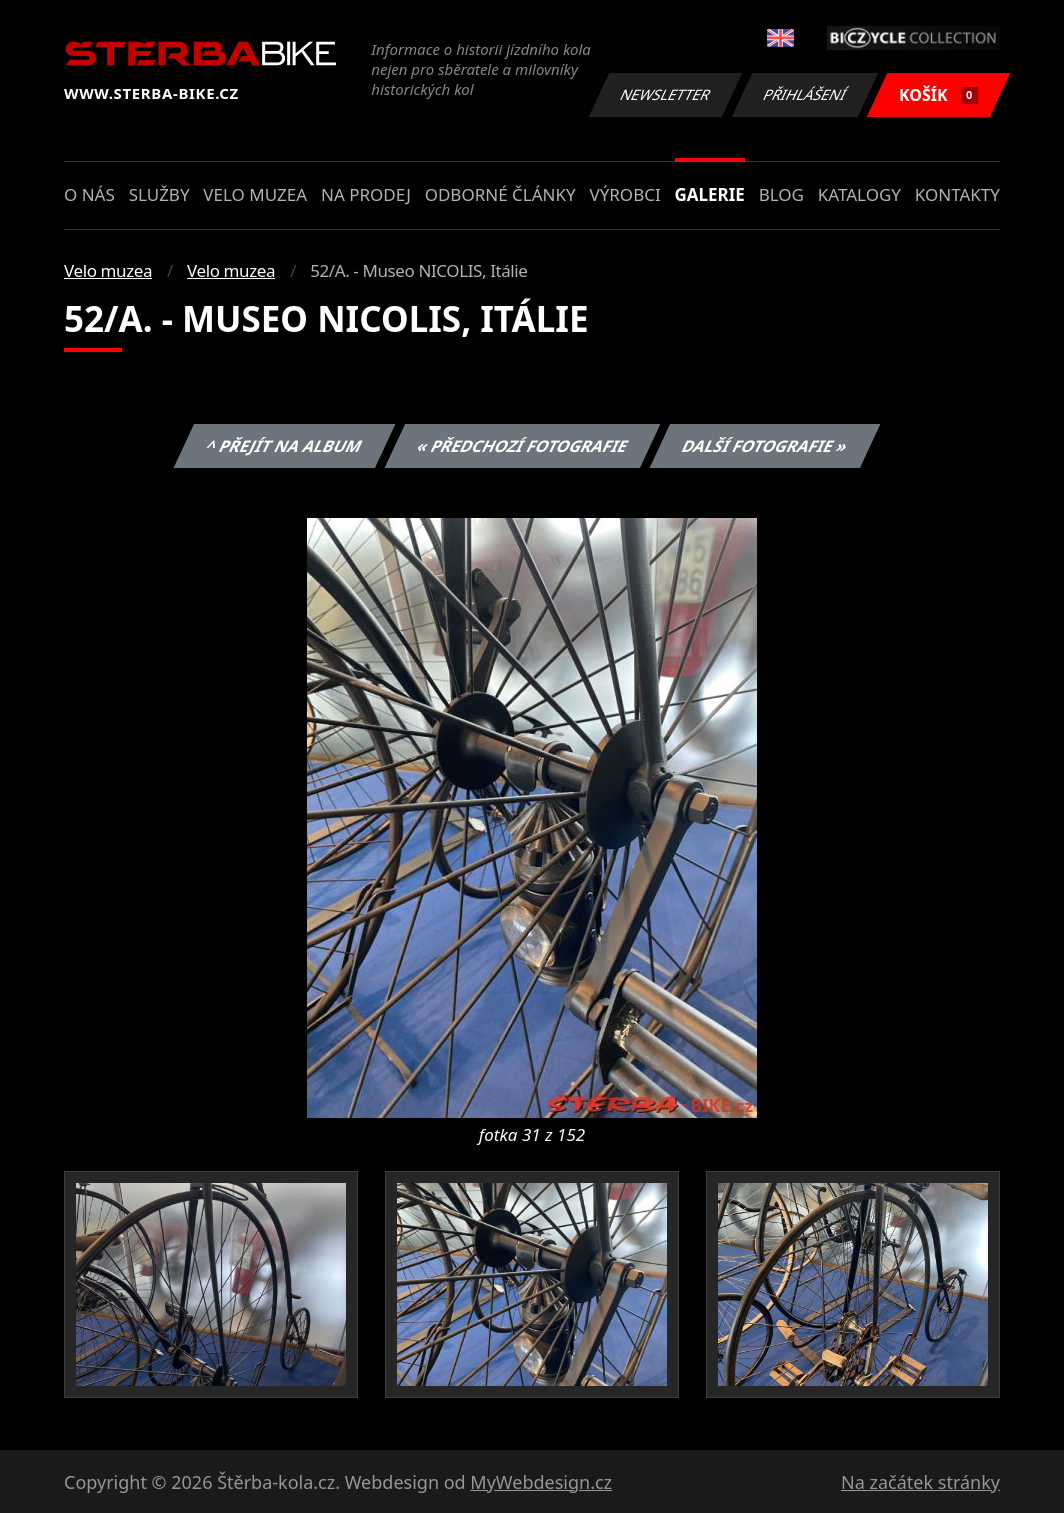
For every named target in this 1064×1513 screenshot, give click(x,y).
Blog (781, 194)
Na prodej (366, 194)
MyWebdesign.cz (541, 1482)
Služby (159, 194)
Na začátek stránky (920, 1482)
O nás (89, 194)
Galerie (710, 194)
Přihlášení (804, 94)
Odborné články (500, 194)
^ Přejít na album (284, 446)
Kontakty (957, 194)
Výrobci (624, 194)
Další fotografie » (765, 446)
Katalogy (859, 194)
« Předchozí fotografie (522, 446)
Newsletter (665, 94)
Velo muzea (255, 194)
